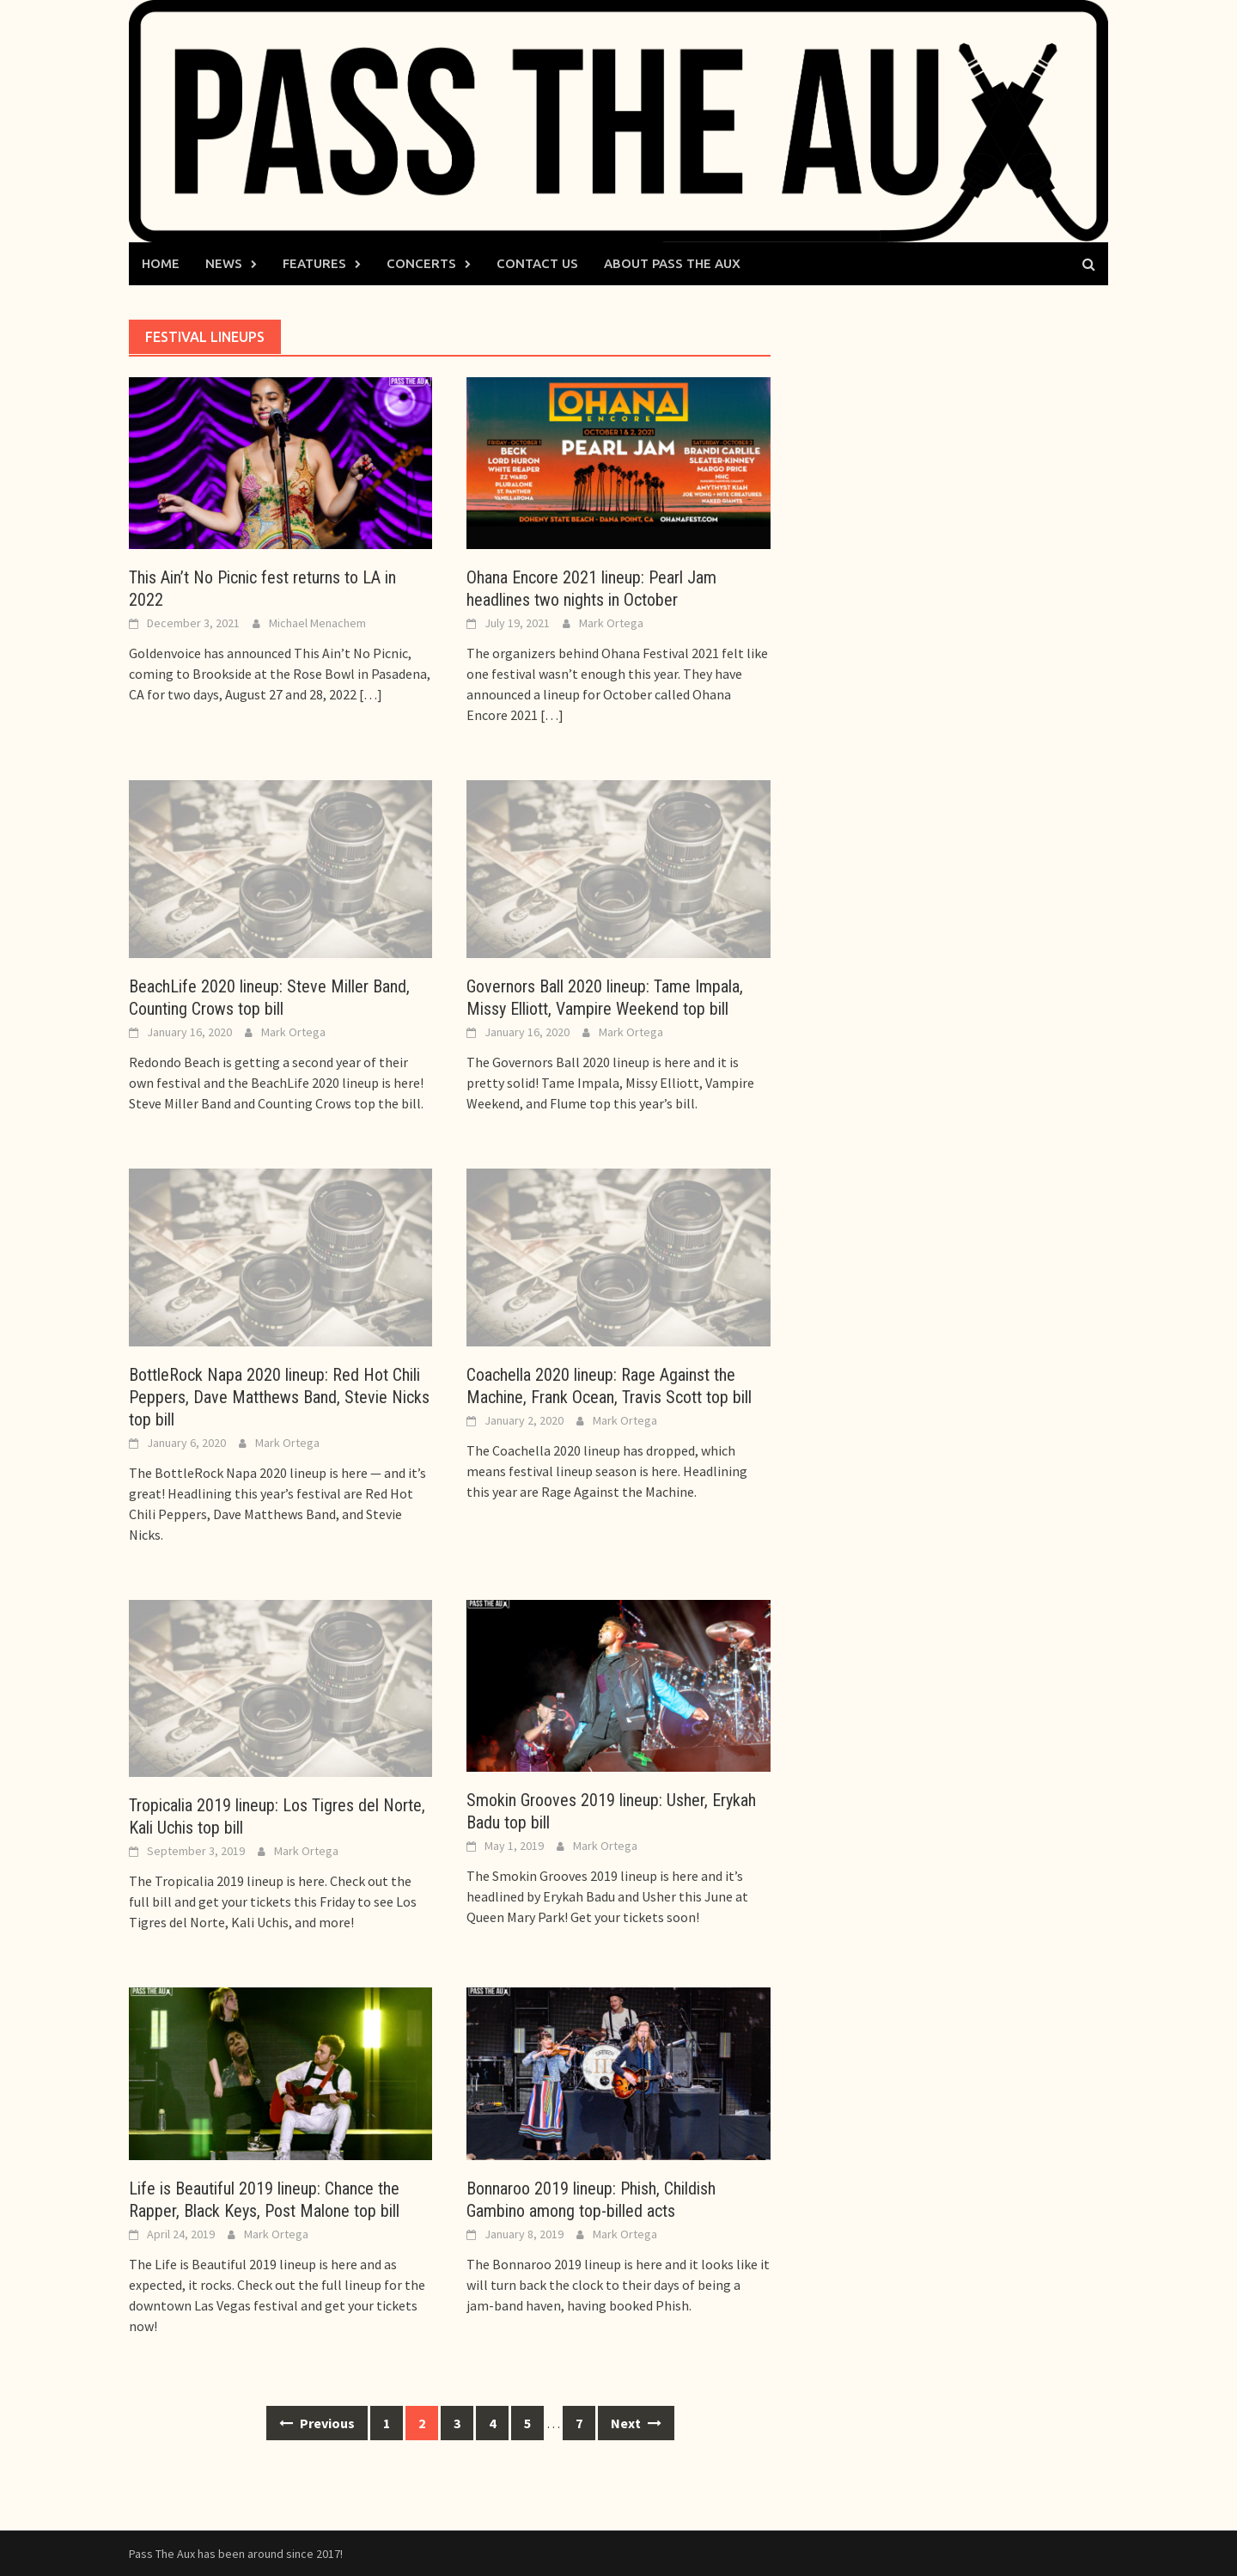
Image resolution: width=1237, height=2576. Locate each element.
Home (161, 263)
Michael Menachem (317, 623)
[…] (369, 694)
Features (314, 263)
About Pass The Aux (672, 263)
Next (636, 2423)
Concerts (421, 263)
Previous (317, 2423)
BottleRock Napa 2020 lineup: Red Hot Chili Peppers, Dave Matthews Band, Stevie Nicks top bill (279, 1397)
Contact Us (537, 263)
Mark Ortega (611, 623)
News (223, 263)
